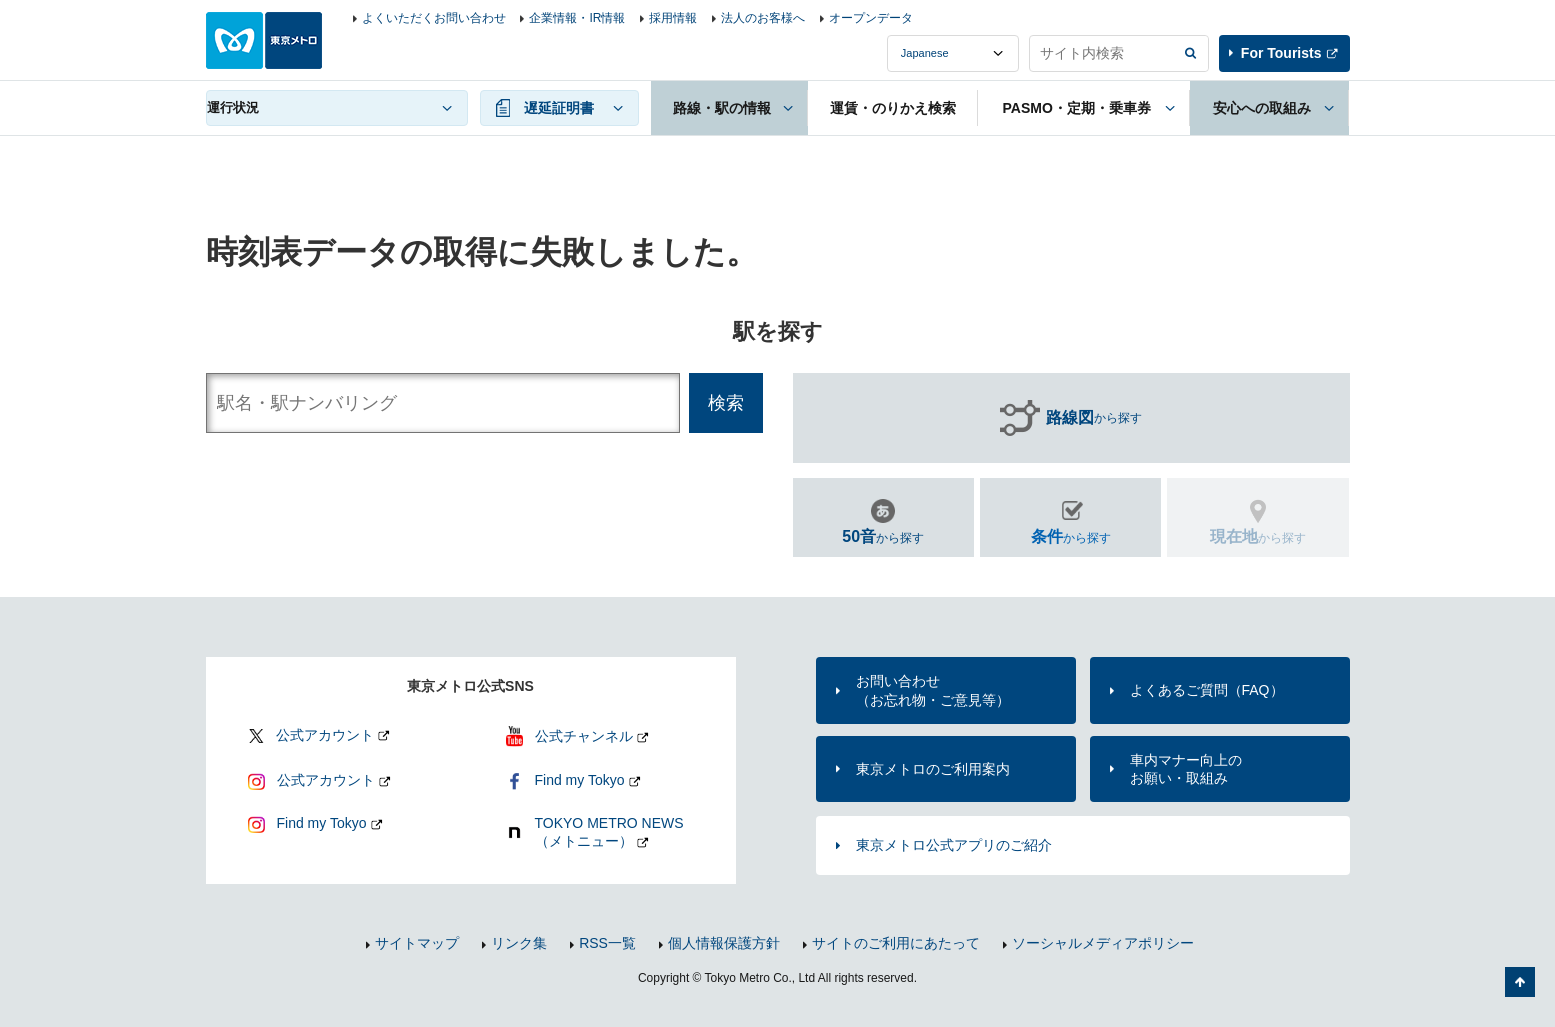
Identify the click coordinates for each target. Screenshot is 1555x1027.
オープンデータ (871, 18)
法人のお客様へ (763, 18)
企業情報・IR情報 (577, 18)
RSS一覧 (607, 943)
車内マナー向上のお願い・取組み (1186, 769)
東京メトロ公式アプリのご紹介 (954, 845)
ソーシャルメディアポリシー (1103, 943)
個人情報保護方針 (724, 943)
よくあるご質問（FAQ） (1207, 690)
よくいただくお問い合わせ (434, 18)
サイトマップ (417, 943)
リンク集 (519, 943)
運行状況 (233, 107)
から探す (1094, 418)
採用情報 (673, 18)
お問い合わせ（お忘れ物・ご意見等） (933, 690)
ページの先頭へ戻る (1520, 982)
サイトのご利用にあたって (896, 943)
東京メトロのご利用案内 (933, 769)
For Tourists (1281, 53)
